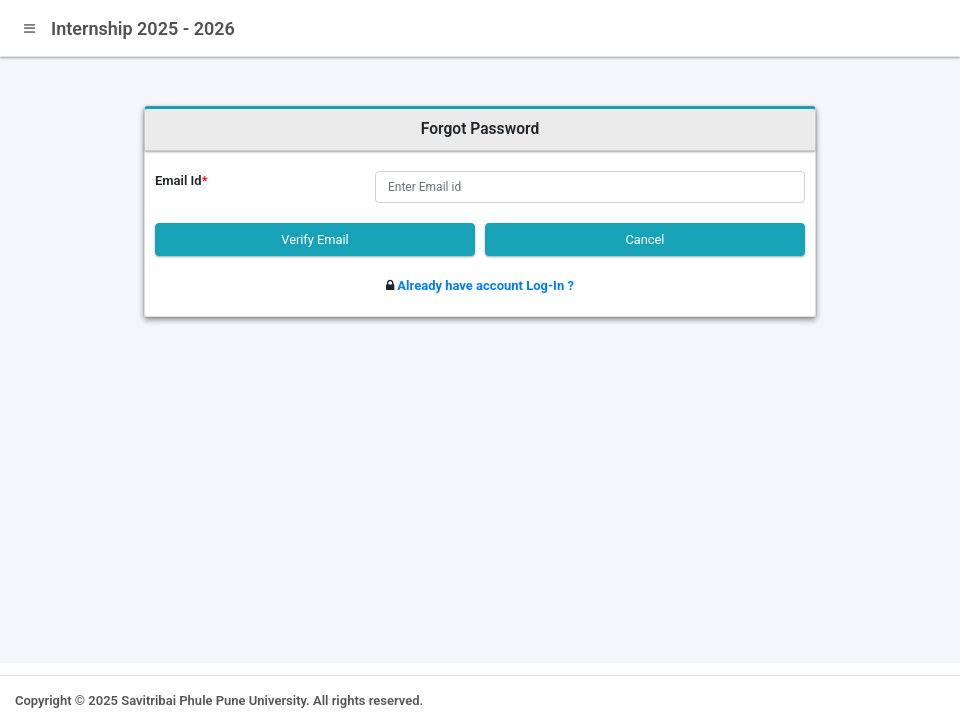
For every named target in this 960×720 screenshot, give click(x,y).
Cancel (645, 239)
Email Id (181, 180)
